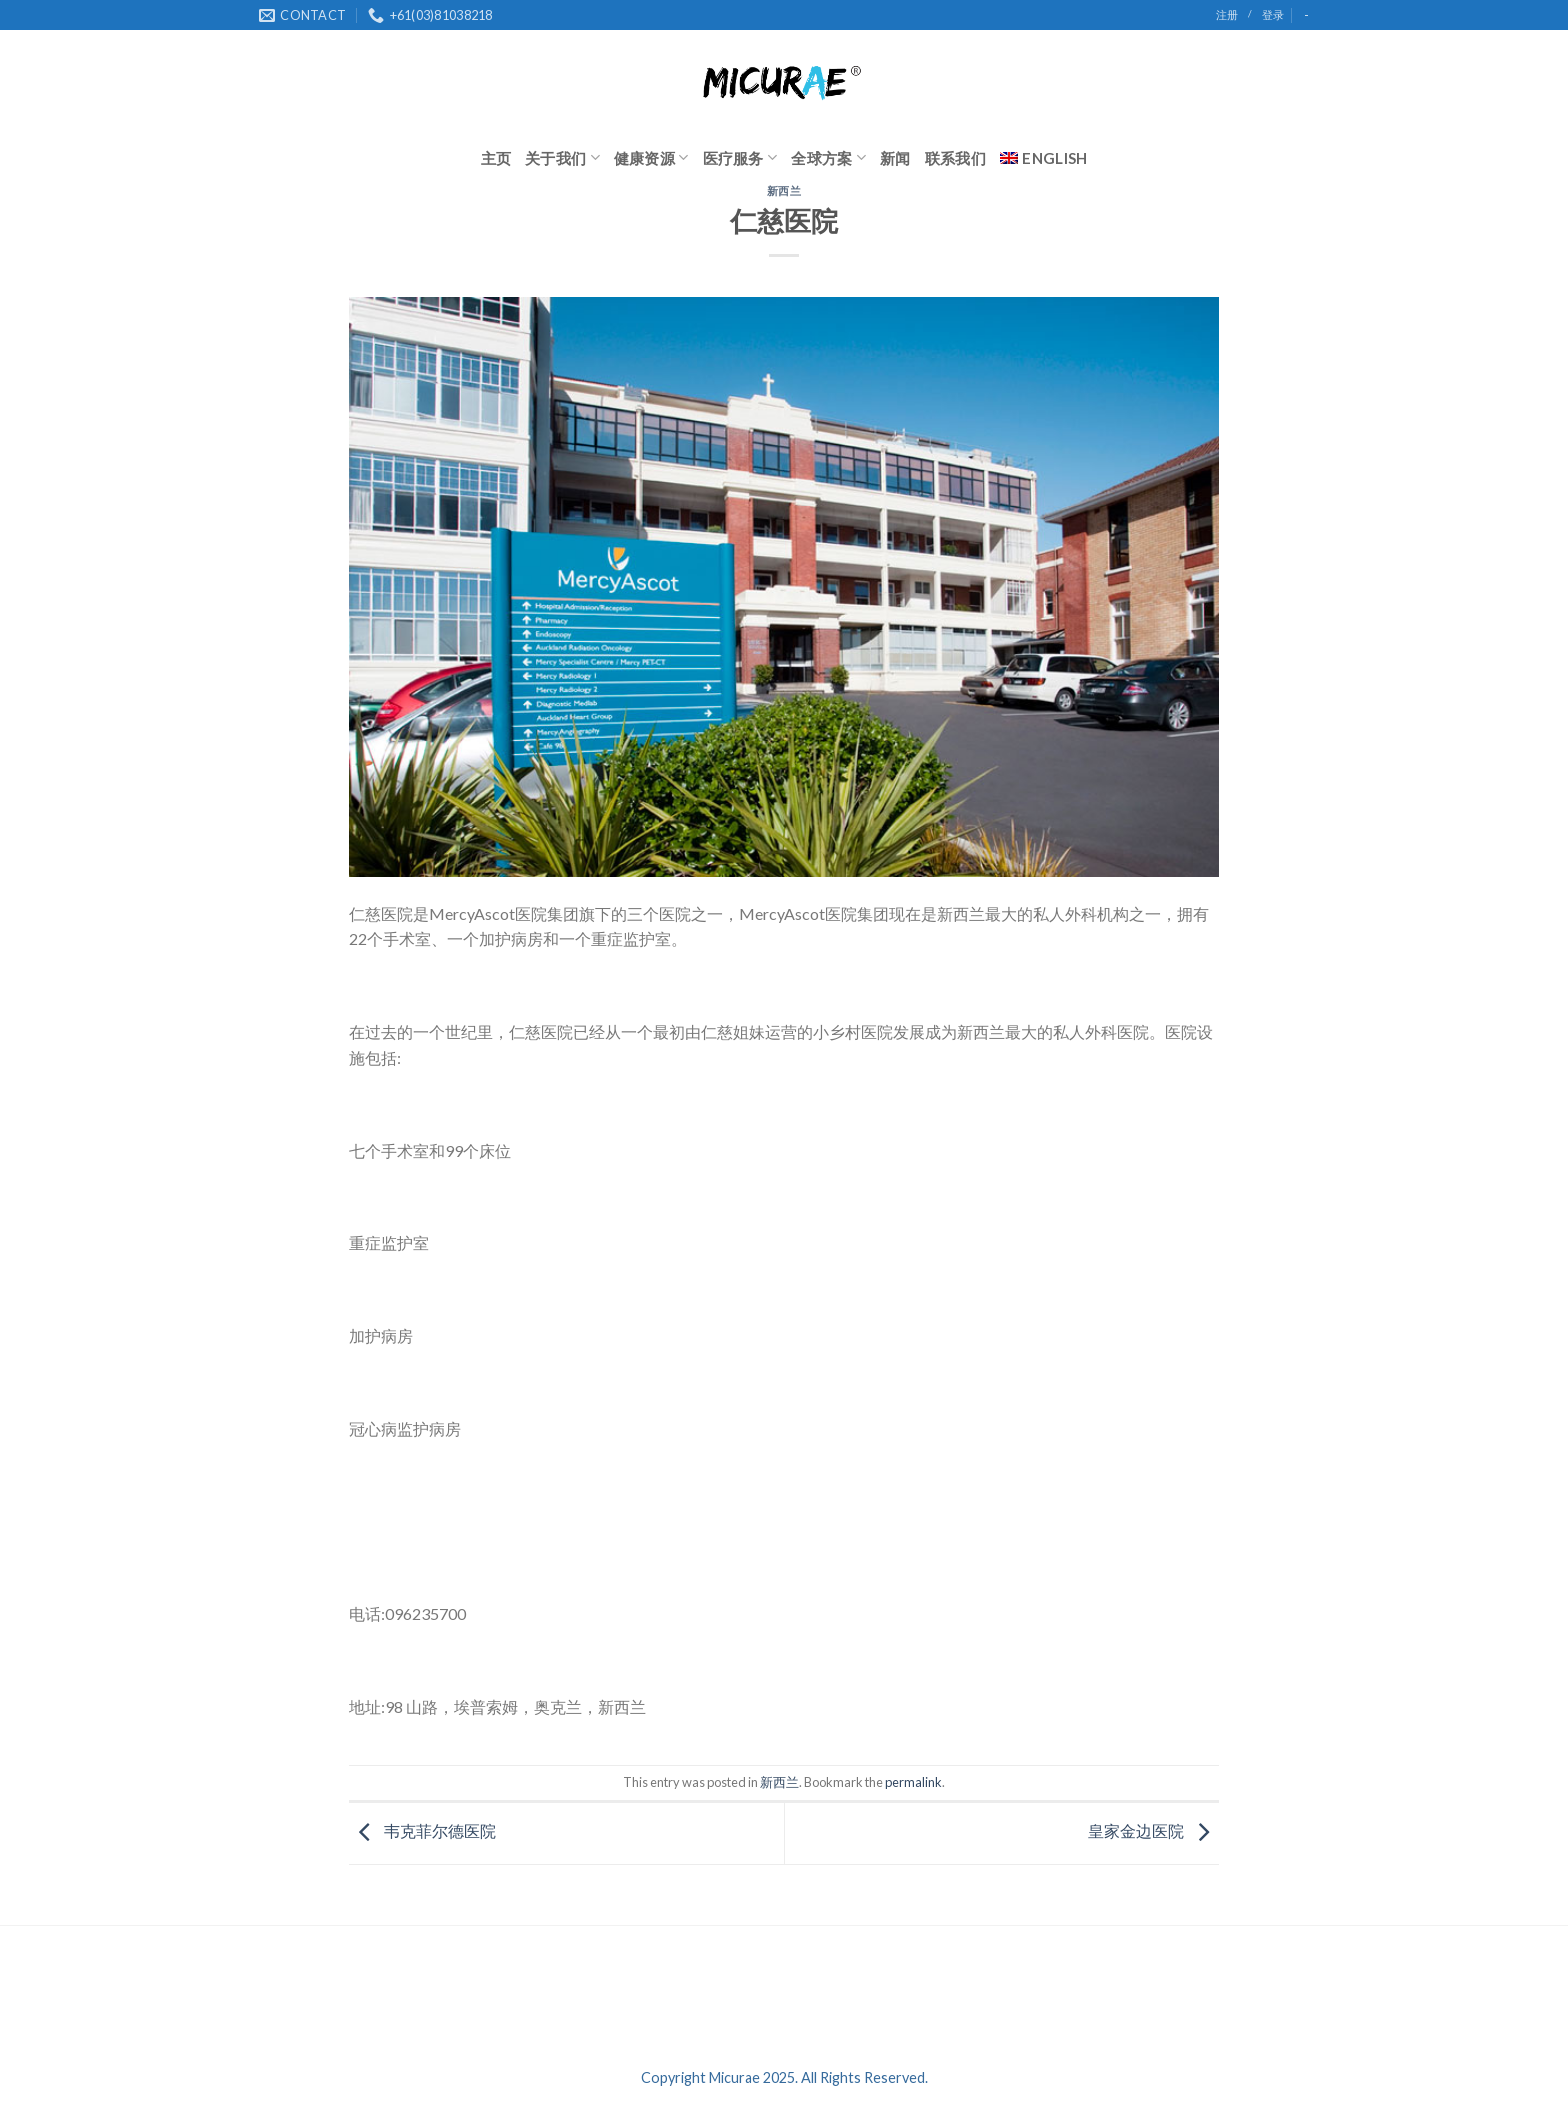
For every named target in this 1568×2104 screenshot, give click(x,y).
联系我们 (955, 158)
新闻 (895, 158)
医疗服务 (740, 157)
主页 (496, 158)
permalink (913, 1782)
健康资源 (651, 157)
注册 (1227, 14)
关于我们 (562, 157)
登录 (1273, 14)
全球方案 (828, 157)
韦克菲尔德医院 (422, 1831)
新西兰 (784, 190)
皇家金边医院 (1153, 1831)
